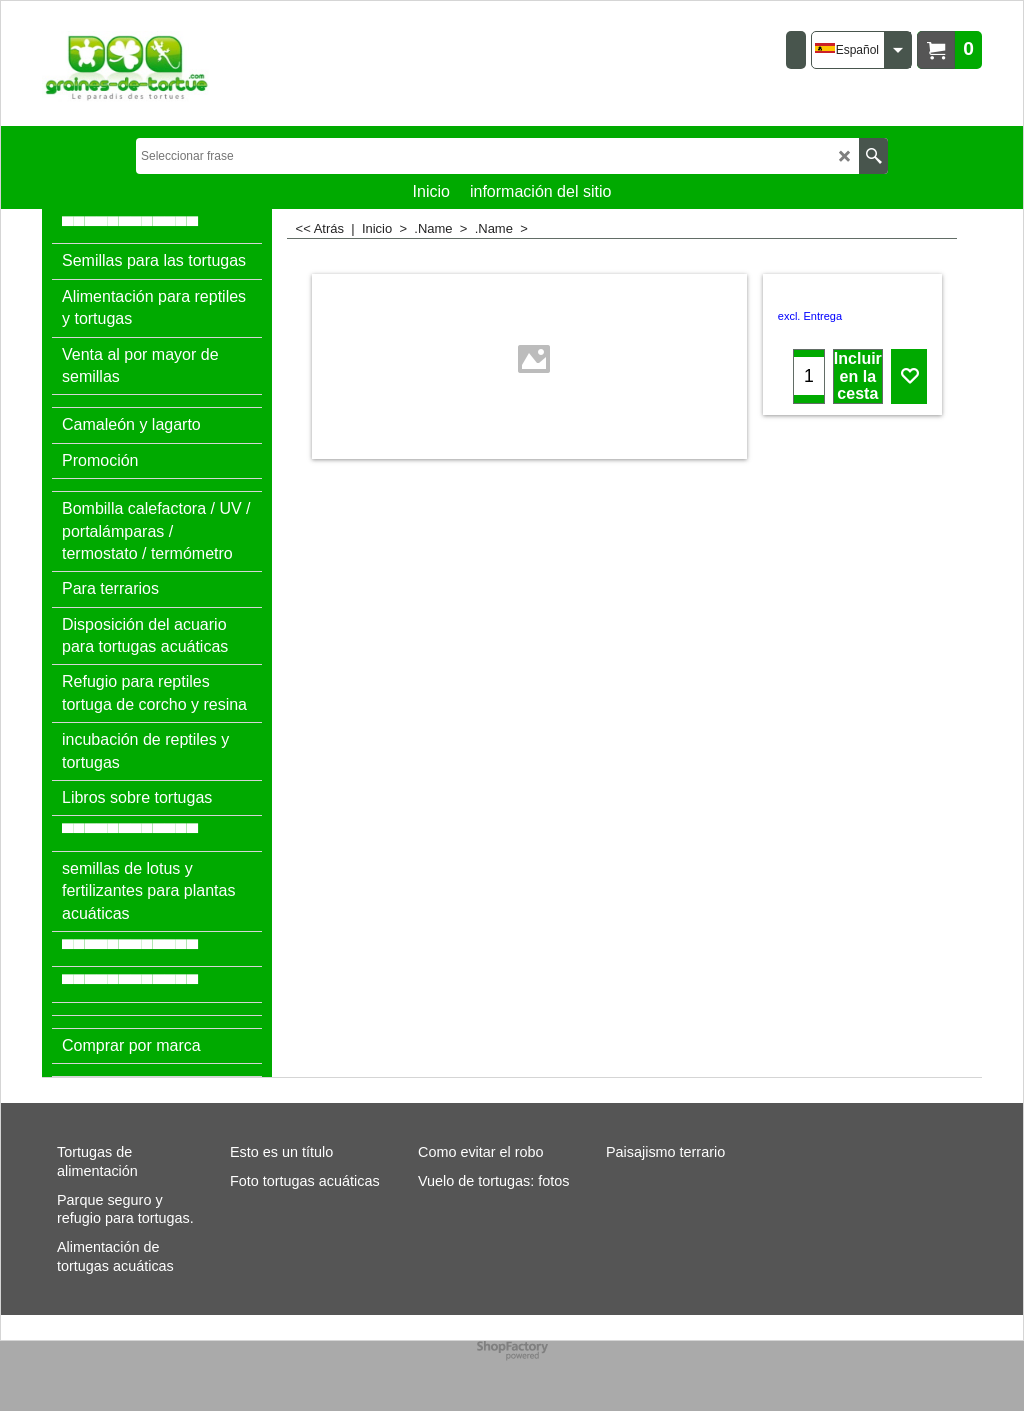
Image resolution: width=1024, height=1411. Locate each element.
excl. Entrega (810, 316)
